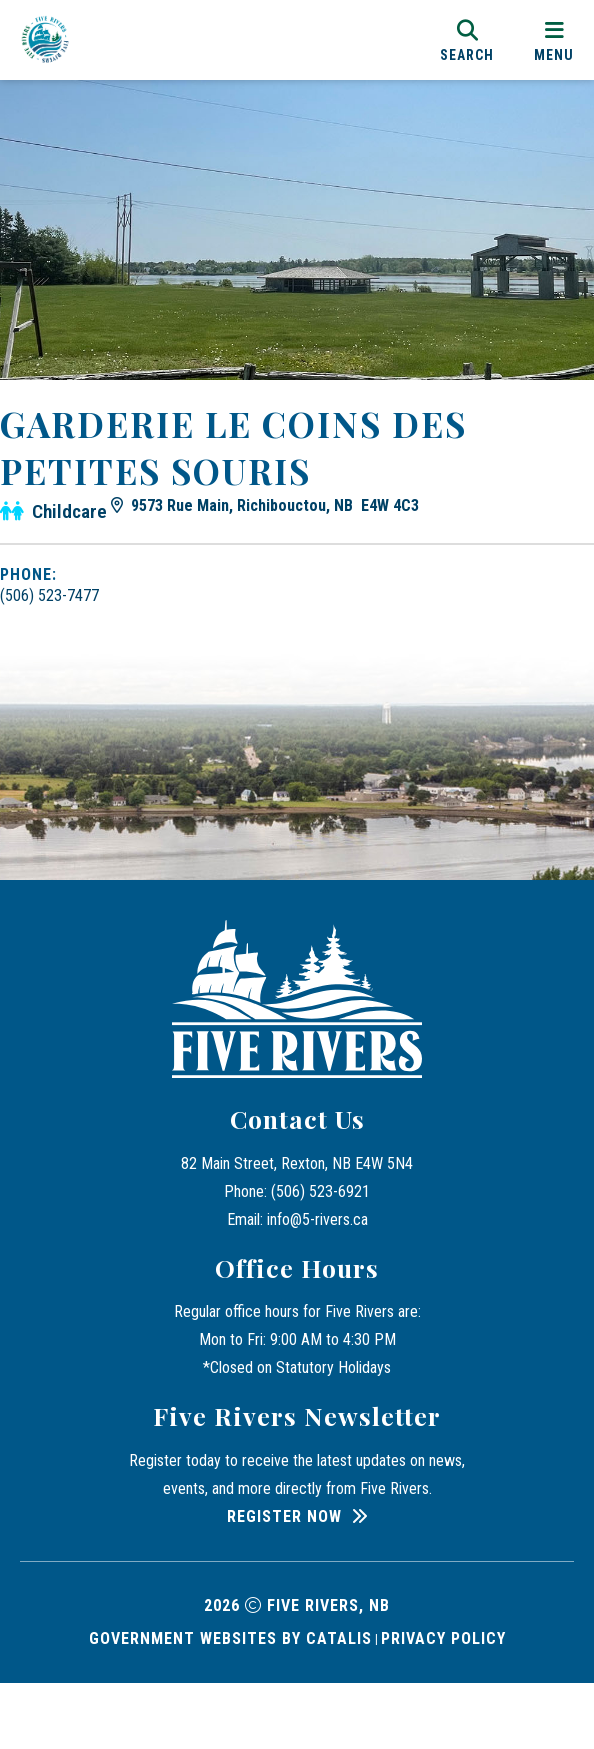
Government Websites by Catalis (230, 1704)
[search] (467, 39)
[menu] (554, 39)
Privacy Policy (443, 1704)
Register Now (284, 1582)
